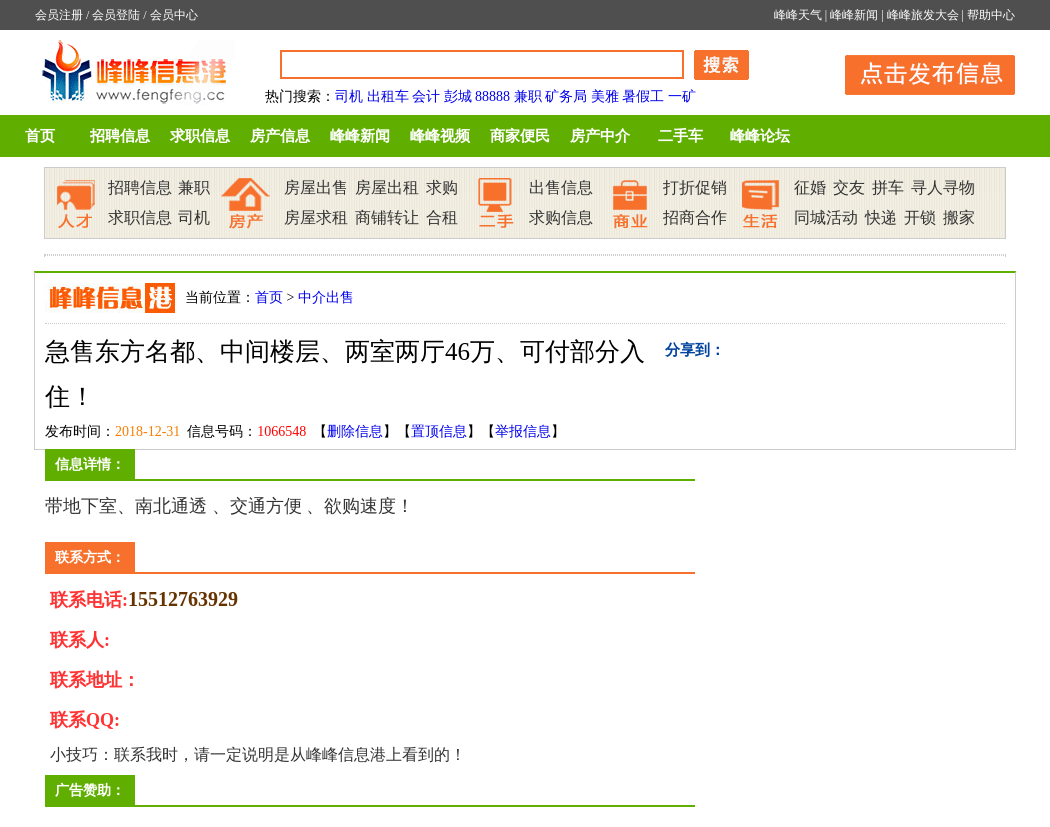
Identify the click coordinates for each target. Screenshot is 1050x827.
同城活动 (826, 217)
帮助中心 (991, 15)
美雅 (605, 96)
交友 (849, 187)
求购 (442, 187)
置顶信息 (439, 431)
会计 (426, 96)
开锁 (920, 217)
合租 (442, 217)
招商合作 (695, 217)
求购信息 (561, 217)
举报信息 (523, 431)
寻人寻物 (943, 187)
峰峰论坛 (760, 136)
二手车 (680, 136)
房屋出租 (387, 187)
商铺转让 (387, 217)
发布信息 (920, 71)
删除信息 (355, 431)
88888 (492, 96)
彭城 (458, 96)
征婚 (810, 187)
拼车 (888, 187)
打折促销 (695, 187)
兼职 (528, 96)
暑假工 (643, 96)
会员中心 (174, 15)
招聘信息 (120, 136)
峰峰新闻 (854, 15)
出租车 (388, 96)
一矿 (682, 96)
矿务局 (566, 96)
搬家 (959, 217)
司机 (349, 96)
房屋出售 (316, 187)
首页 (40, 136)
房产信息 (280, 136)
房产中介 (600, 136)
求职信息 (200, 136)
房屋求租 (316, 217)
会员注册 (59, 15)
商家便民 (520, 136)
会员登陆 (116, 15)
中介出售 (326, 297)
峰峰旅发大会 (923, 15)
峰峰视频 (440, 136)
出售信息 (561, 187)
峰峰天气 (798, 15)
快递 (881, 217)
